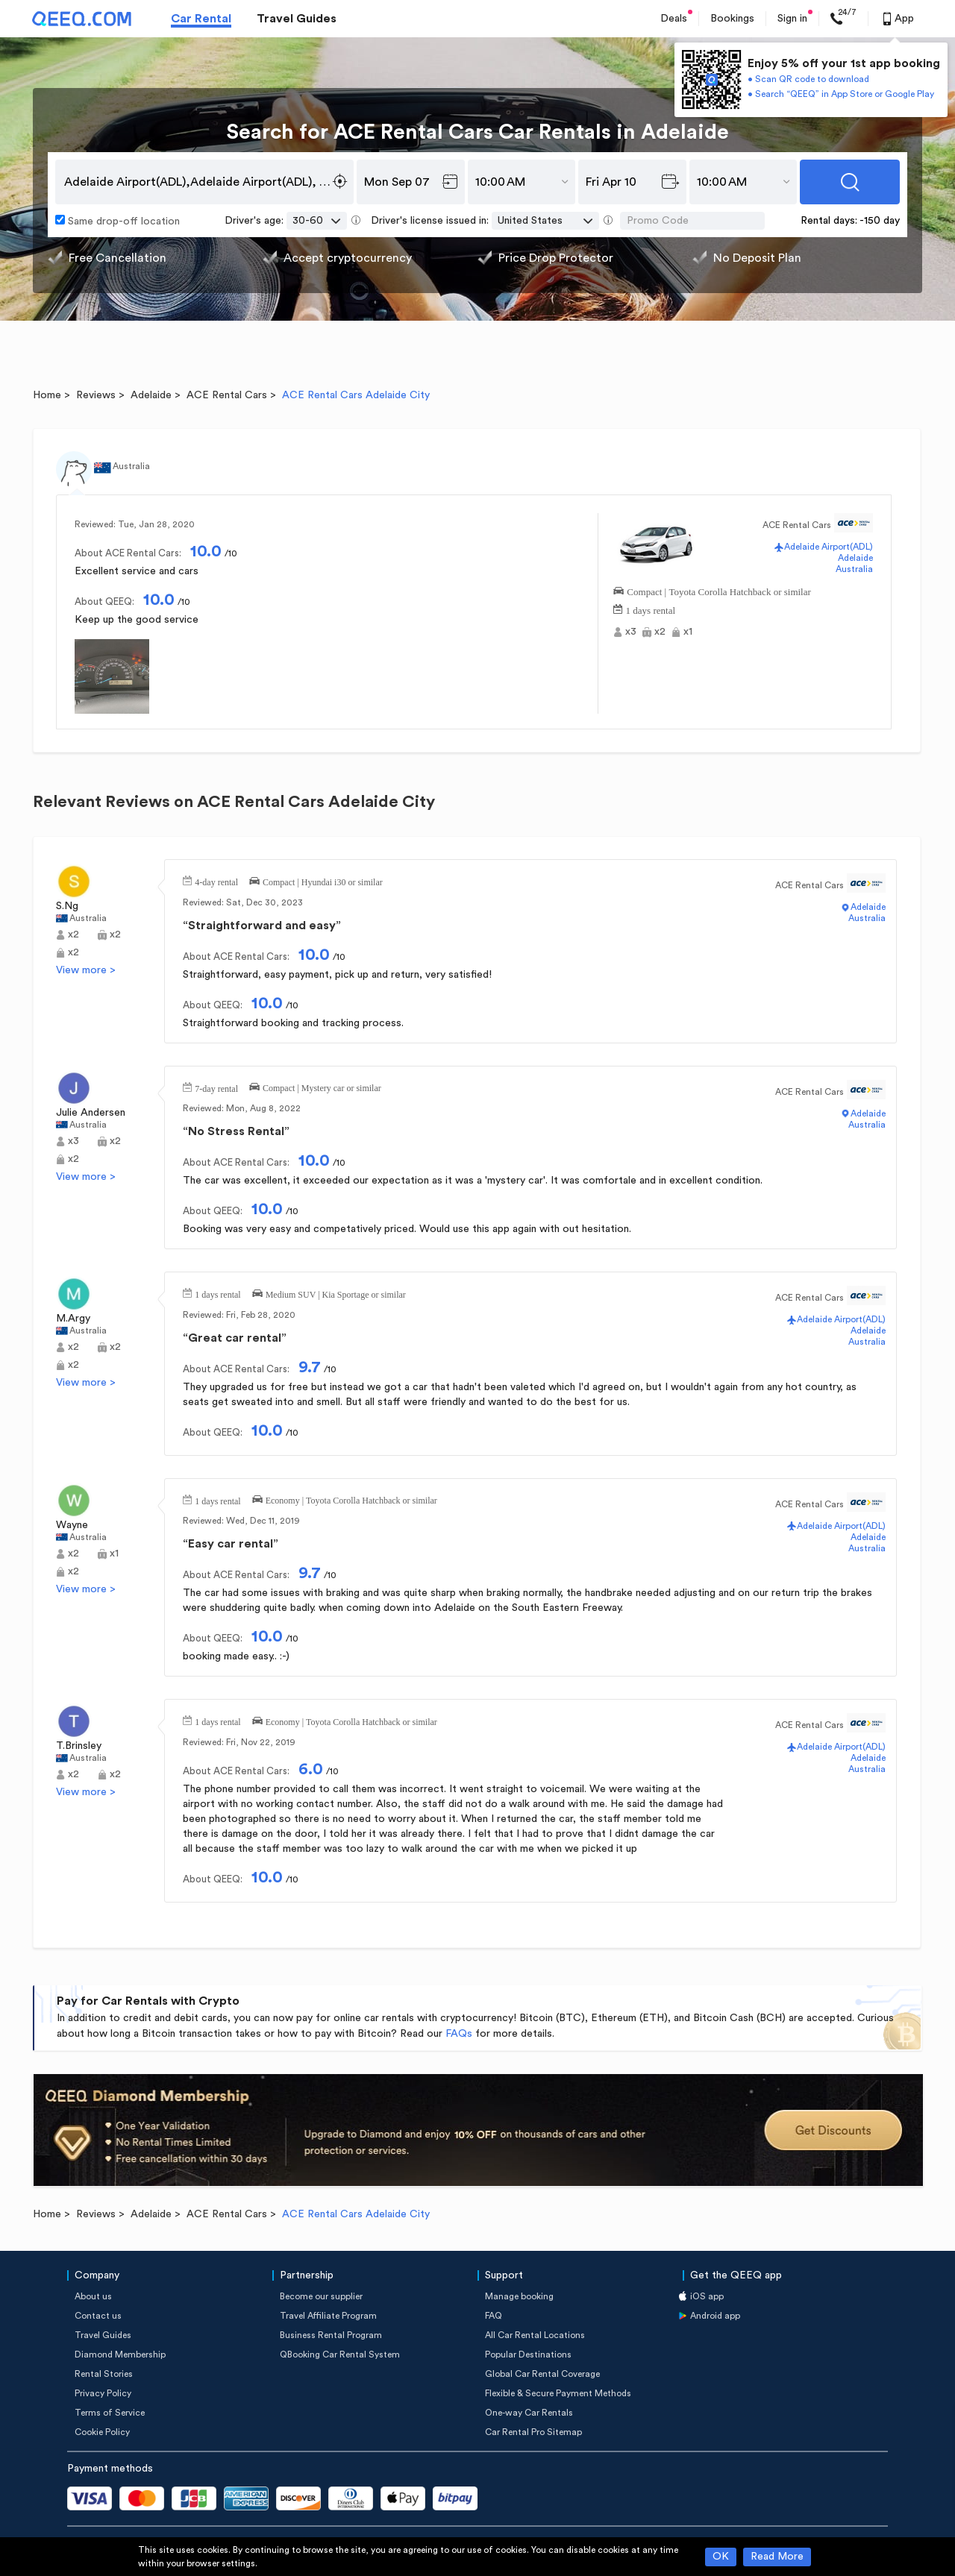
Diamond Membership (120, 2354)
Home (47, 395)
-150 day (880, 221)
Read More (777, 2556)
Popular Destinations (528, 2354)
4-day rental (216, 880)
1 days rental (650, 609)
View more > (86, 970)
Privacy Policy (103, 2393)
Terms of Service (110, 2412)
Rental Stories (104, 2373)
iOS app (707, 2296)
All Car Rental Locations (535, 2335)
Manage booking (519, 2296)
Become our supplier (321, 2296)
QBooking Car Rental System (340, 2354)
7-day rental (216, 1087)
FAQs (458, 2034)
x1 (687, 631)
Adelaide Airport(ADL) (828, 546)
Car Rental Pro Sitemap (533, 2432)
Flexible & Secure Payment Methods (558, 2393)
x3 (630, 631)
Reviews (96, 395)
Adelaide (151, 395)
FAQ (493, 2315)
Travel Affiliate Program (328, 2315)
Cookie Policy (102, 2432)
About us (93, 2296)
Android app (715, 2315)
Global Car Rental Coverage (542, 2373)
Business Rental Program (331, 2335)
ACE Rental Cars (227, 395)
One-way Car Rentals (529, 2412)
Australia (854, 569)
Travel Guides (296, 19)
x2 (660, 631)
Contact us (98, 2315)
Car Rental (201, 19)
